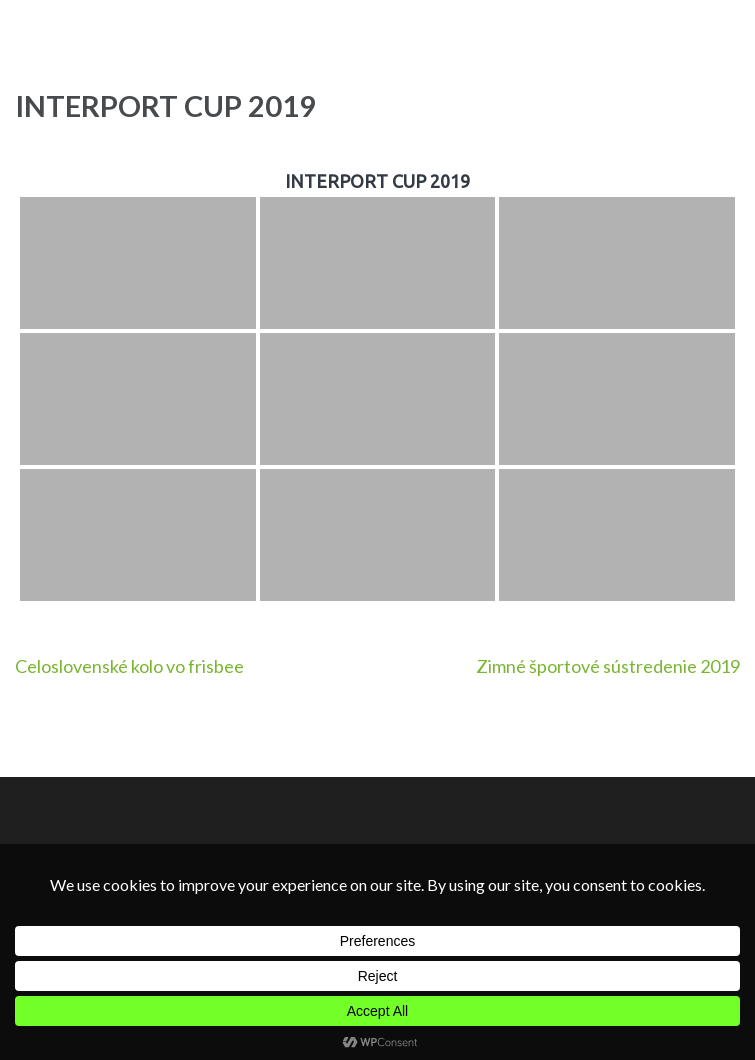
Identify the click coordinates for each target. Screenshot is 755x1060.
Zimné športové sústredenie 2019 (608, 666)
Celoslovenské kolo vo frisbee (129, 666)
